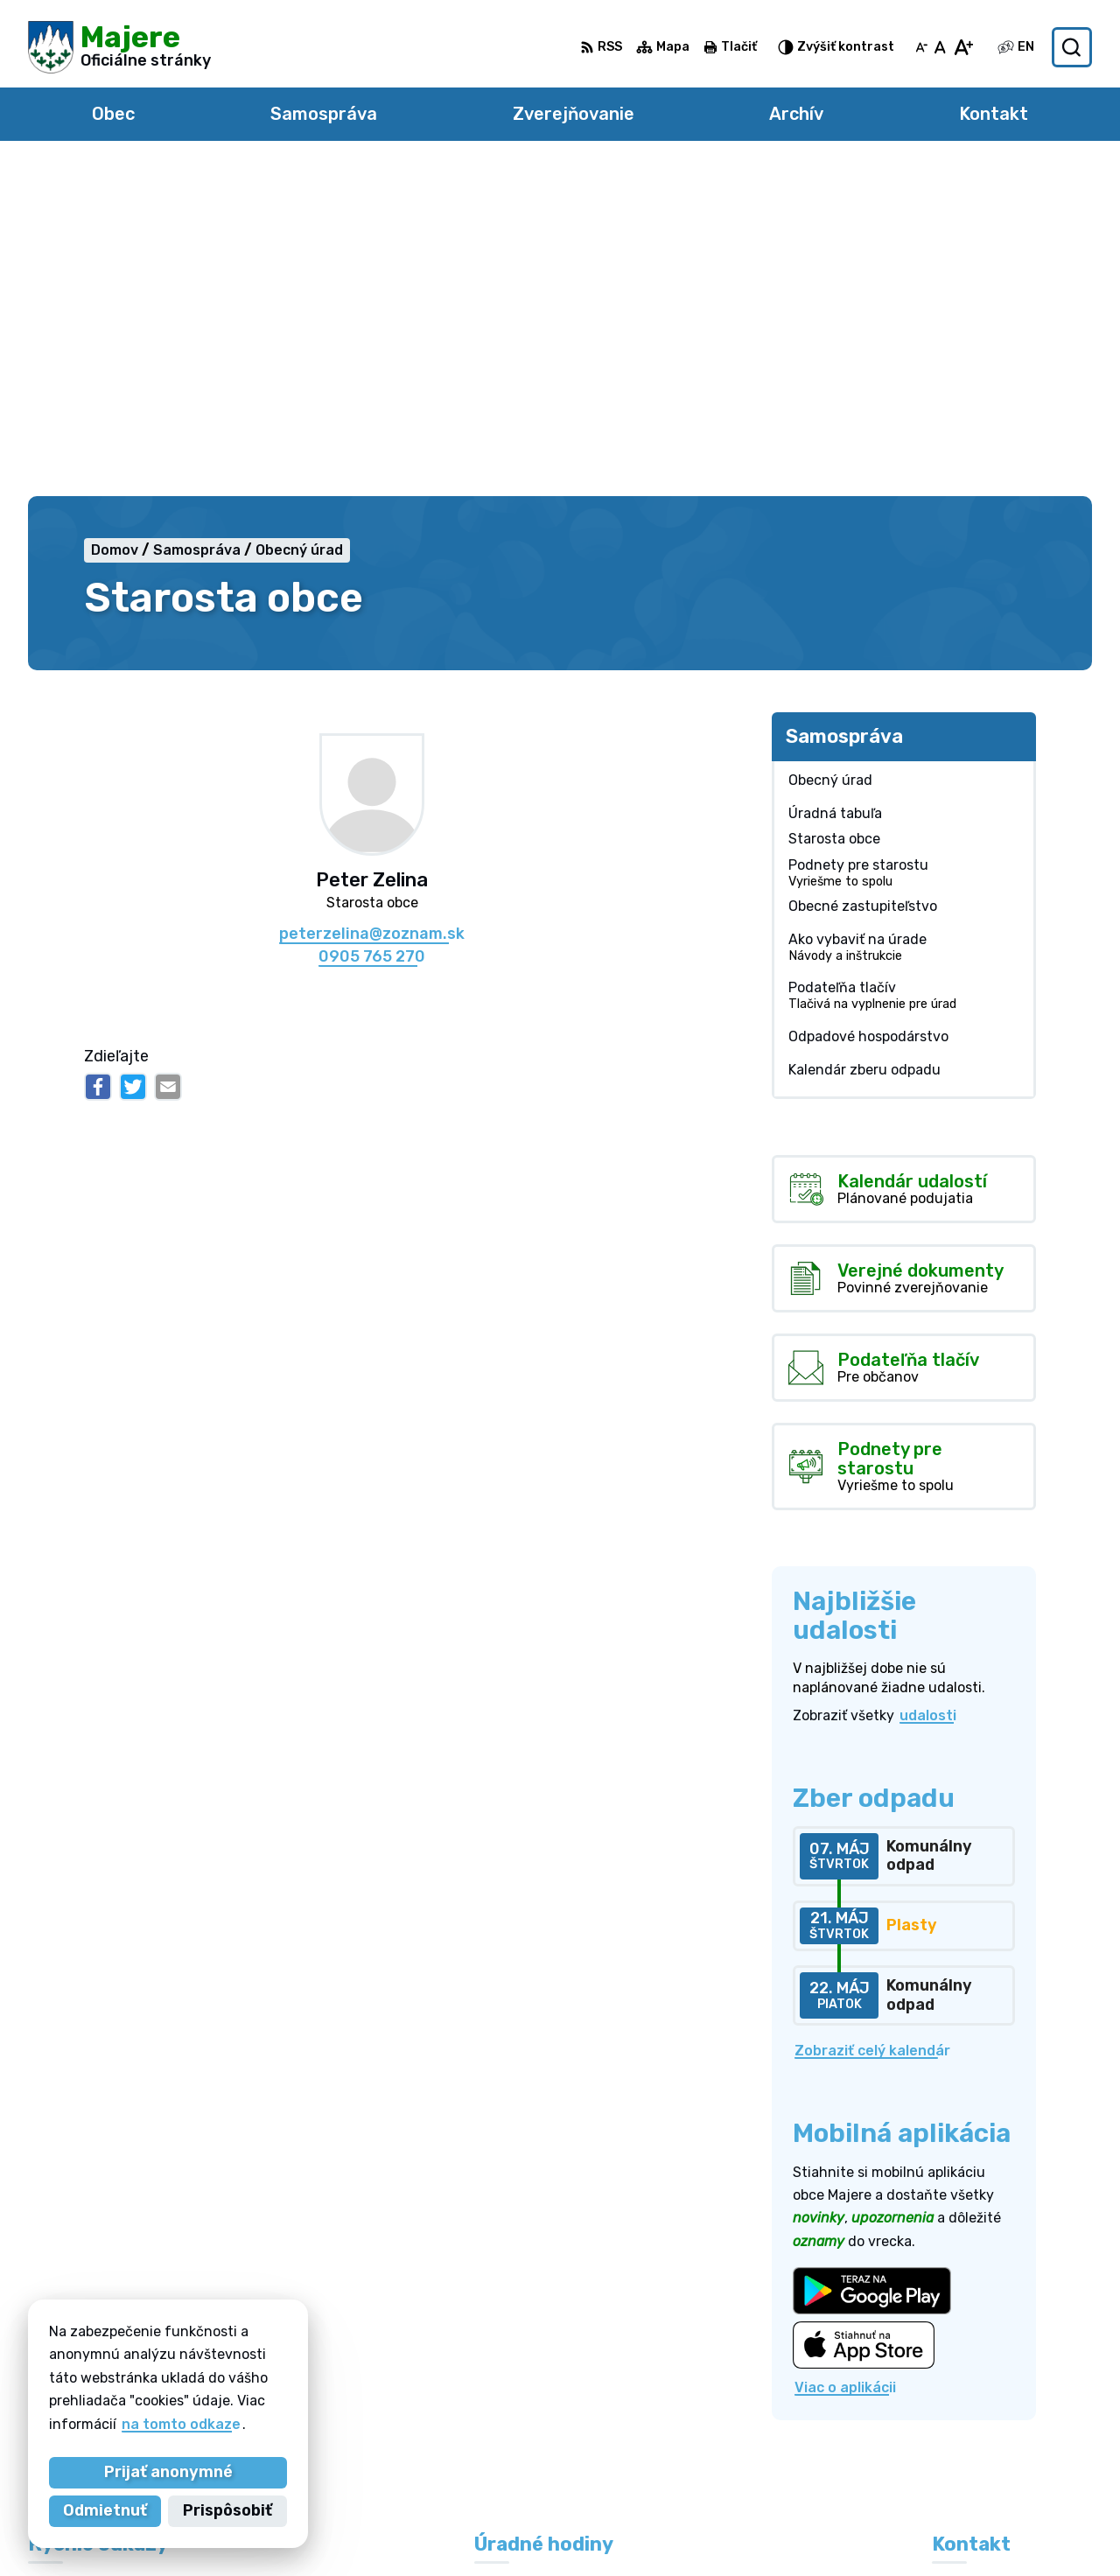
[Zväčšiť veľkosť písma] (962, 47)
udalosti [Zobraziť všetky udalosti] (928, 1386)
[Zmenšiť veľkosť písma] (921, 47)
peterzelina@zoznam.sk (372, 605)
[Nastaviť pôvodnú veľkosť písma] (940, 47)
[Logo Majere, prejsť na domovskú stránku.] (119, 47)
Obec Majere (806, 2528)
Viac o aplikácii (845, 2057)
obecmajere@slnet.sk (1008, 2433)
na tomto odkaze (181, 2424)
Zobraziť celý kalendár (872, 1721)
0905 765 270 (371, 627)
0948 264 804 (984, 2393)
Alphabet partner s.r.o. (555, 2528)
